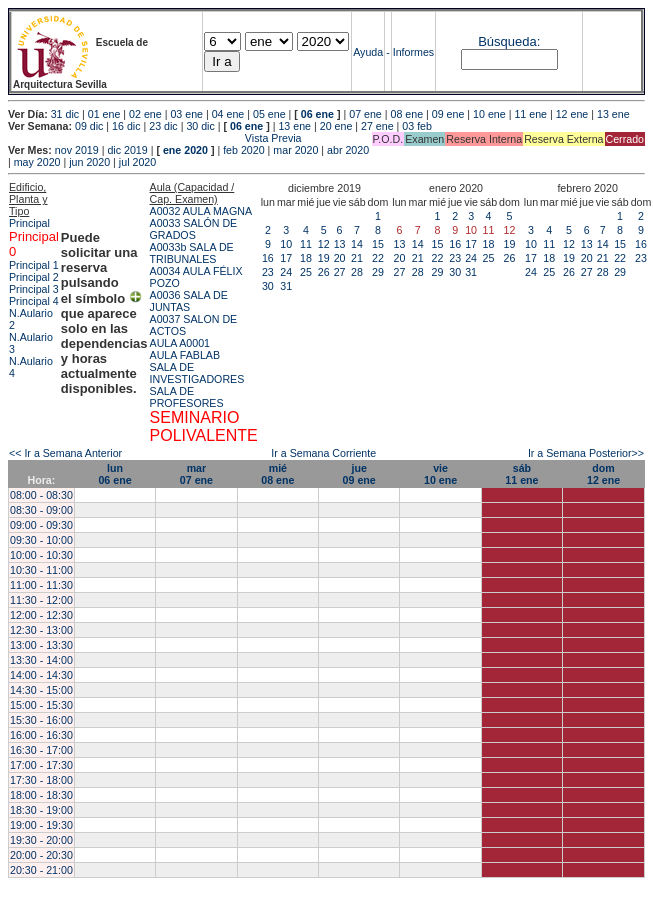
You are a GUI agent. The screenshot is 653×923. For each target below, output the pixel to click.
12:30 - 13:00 (41, 630)
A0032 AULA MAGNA (201, 211)
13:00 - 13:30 (41, 645)
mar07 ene (196, 474)
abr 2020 (348, 150)
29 (378, 272)
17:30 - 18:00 (41, 780)
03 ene (186, 114)
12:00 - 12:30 (41, 615)
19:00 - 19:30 (41, 825)
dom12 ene (603, 474)
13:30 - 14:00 (41, 660)
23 (268, 272)
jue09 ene (359, 474)
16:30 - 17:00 (41, 750)
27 (340, 272)
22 (378, 258)
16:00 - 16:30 (41, 735)
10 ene (489, 114)
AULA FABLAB (185, 355)
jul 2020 (137, 162)
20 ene (336, 126)
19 (324, 258)
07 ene (365, 114)
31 (286, 286)
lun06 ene (114, 474)
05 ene (269, 114)
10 (286, 244)
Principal (29, 223)
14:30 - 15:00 (41, 690)
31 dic (65, 114)
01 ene (104, 114)
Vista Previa (155, 138)
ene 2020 (185, 150)
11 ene (530, 114)
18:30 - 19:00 (41, 810)
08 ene (407, 114)
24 (286, 272)
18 (306, 258)
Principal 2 (34, 277)
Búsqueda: (509, 41)
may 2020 (37, 162)
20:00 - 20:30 (41, 855)
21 (357, 258)
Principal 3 (34, 289)
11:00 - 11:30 (41, 585)
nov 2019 (77, 150)
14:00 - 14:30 (41, 675)
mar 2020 (295, 150)
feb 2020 (243, 150)
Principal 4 (34, 301)
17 (286, 258)
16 (268, 258)
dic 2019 (127, 150)
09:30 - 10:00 (41, 540)
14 (357, 244)
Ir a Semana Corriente (323, 453)
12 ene (572, 114)
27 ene (377, 126)
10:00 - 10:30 (41, 555)
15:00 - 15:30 (41, 705)
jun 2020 (89, 162)
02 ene (145, 114)
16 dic (126, 126)
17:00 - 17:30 (41, 765)
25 (306, 272)
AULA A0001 (180, 343)
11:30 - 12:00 (41, 600)
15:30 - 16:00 (41, 720)
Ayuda (368, 52)
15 (378, 244)
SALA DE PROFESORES (187, 397)
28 (357, 272)
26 (324, 272)
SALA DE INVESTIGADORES (197, 373)
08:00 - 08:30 (41, 495)
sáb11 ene (521, 474)
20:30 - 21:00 (41, 870)
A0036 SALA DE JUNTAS (189, 301)
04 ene (228, 114)
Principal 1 (34, 265)
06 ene (317, 114)
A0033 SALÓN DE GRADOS (194, 229)
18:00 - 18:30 (41, 795)
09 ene (448, 114)
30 (268, 286)
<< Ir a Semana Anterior (65, 453)
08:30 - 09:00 (41, 510)
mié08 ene (277, 474)
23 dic (163, 126)
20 (340, 258)
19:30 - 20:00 (41, 840)
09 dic (89, 126)
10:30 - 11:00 (41, 570)
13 (340, 244)
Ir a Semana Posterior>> (586, 453)
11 (306, 244)
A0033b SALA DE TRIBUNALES (192, 253)
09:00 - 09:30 (41, 525)
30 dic (200, 126)
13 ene (613, 114)
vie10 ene (440, 474)
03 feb (417, 126)
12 (324, 244)
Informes (413, 52)
